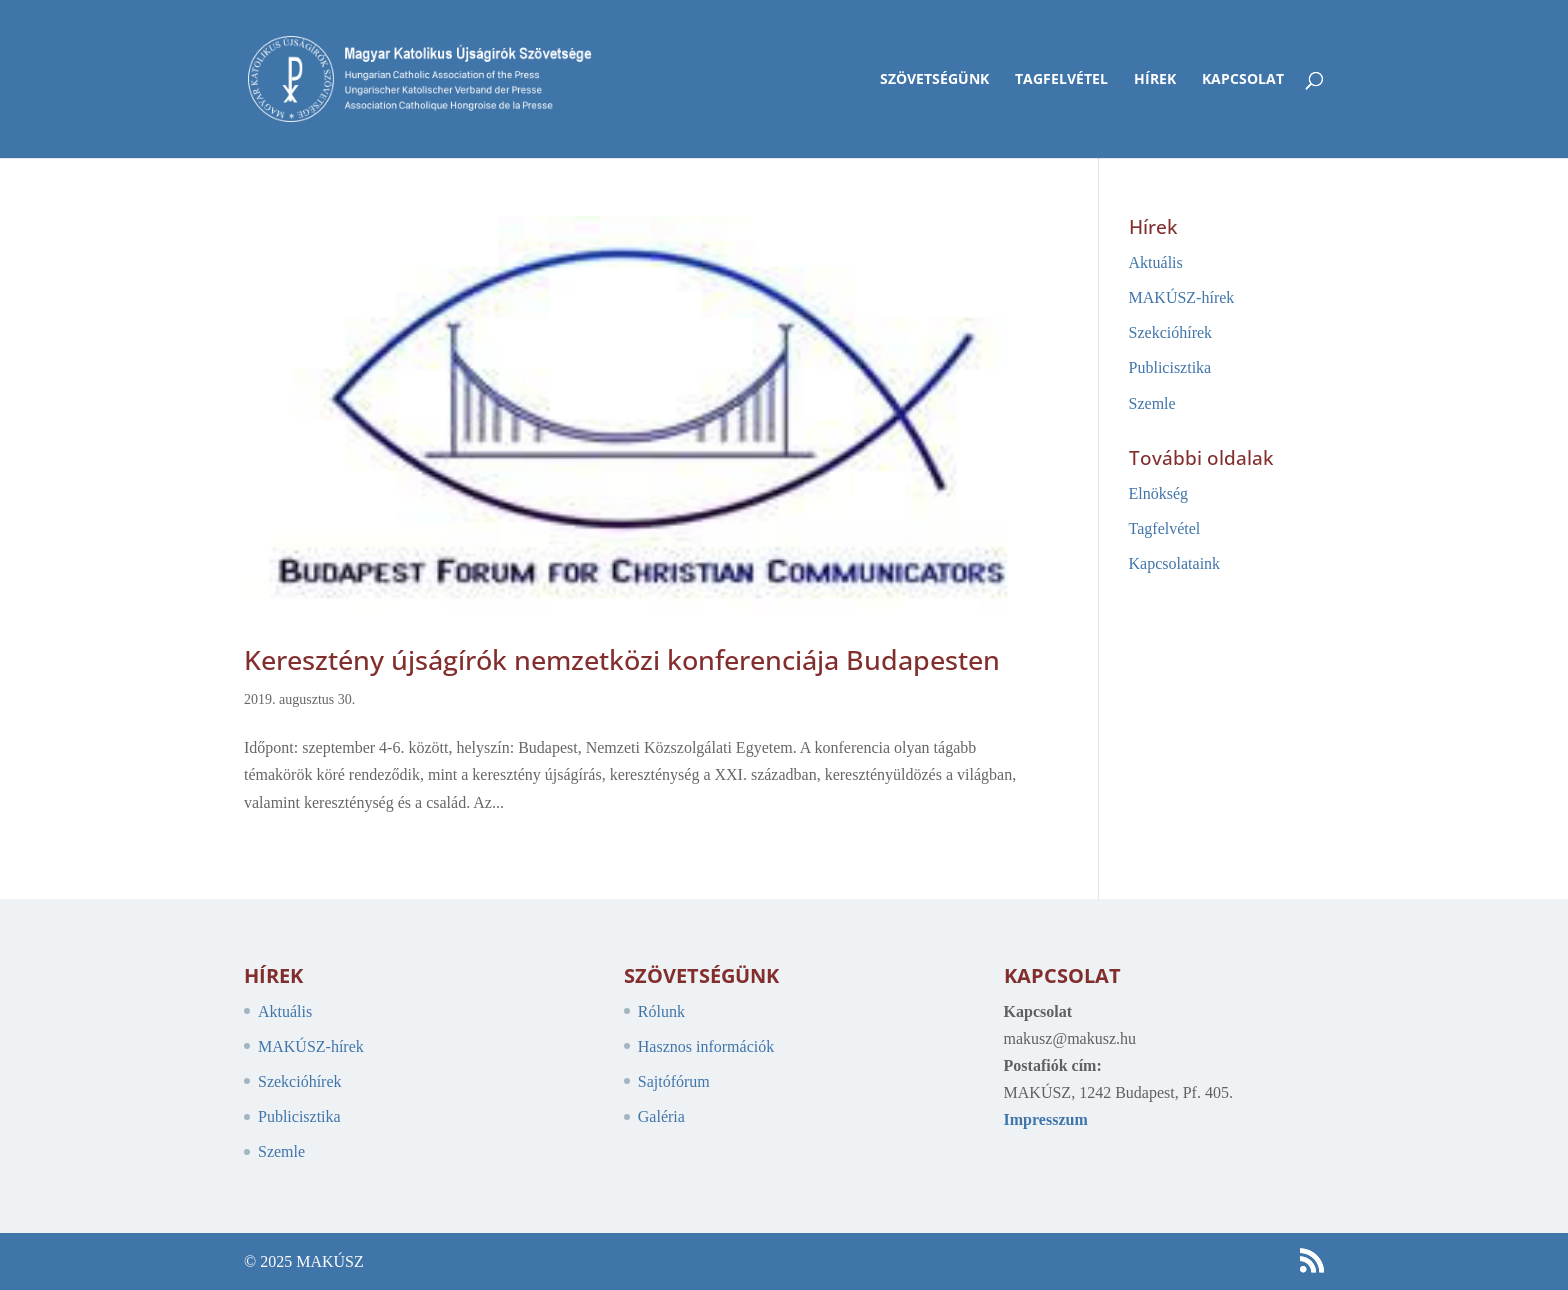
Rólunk (661, 1011)
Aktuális (1156, 262)
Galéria (661, 1116)
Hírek (1155, 80)
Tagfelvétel (1061, 80)
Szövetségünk (934, 80)
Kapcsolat (1243, 80)
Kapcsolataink (1175, 563)
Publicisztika (1170, 367)
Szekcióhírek (1171, 332)
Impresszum (1046, 1119)
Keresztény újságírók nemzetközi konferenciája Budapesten (622, 659)
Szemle (1152, 403)
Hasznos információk (706, 1046)
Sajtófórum (674, 1081)
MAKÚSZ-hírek (1182, 297)
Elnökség (1159, 493)
